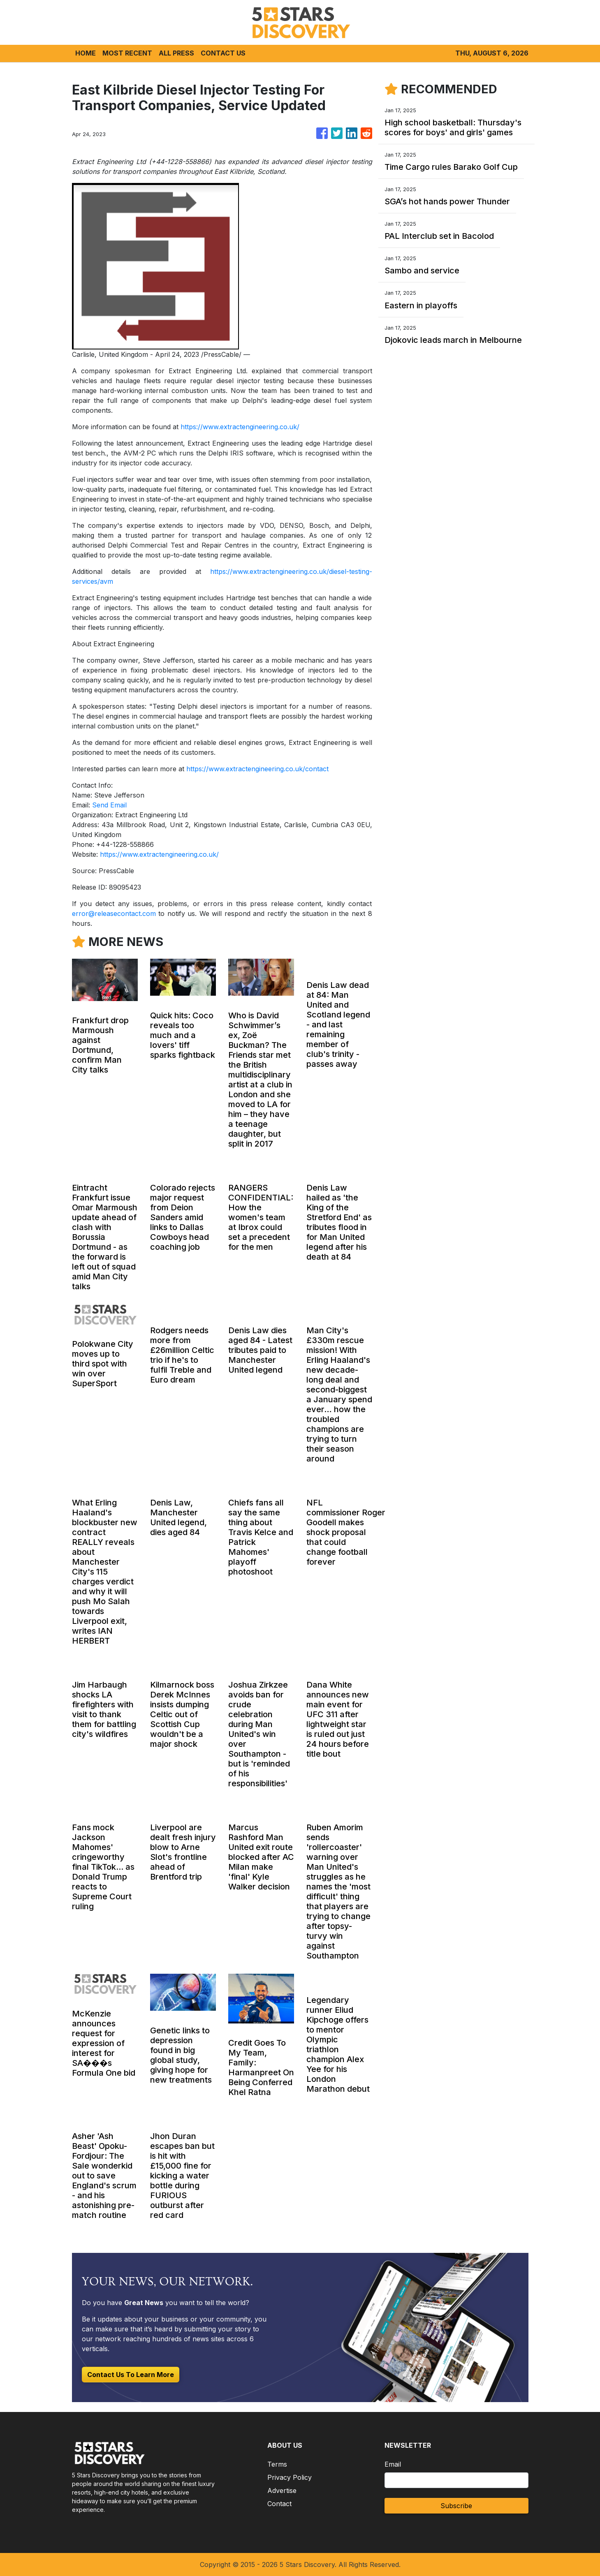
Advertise (282, 2490)
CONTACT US (223, 53)
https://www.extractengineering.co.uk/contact (257, 769)
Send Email (109, 805)
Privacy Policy (289, 2477)
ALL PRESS (176, 53)
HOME (85, 53)
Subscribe (456, 2506)
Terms (277, 2464)
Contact (279, 2504)
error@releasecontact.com (114, 913)
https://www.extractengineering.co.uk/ (240, 427)
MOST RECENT (127, 53)
